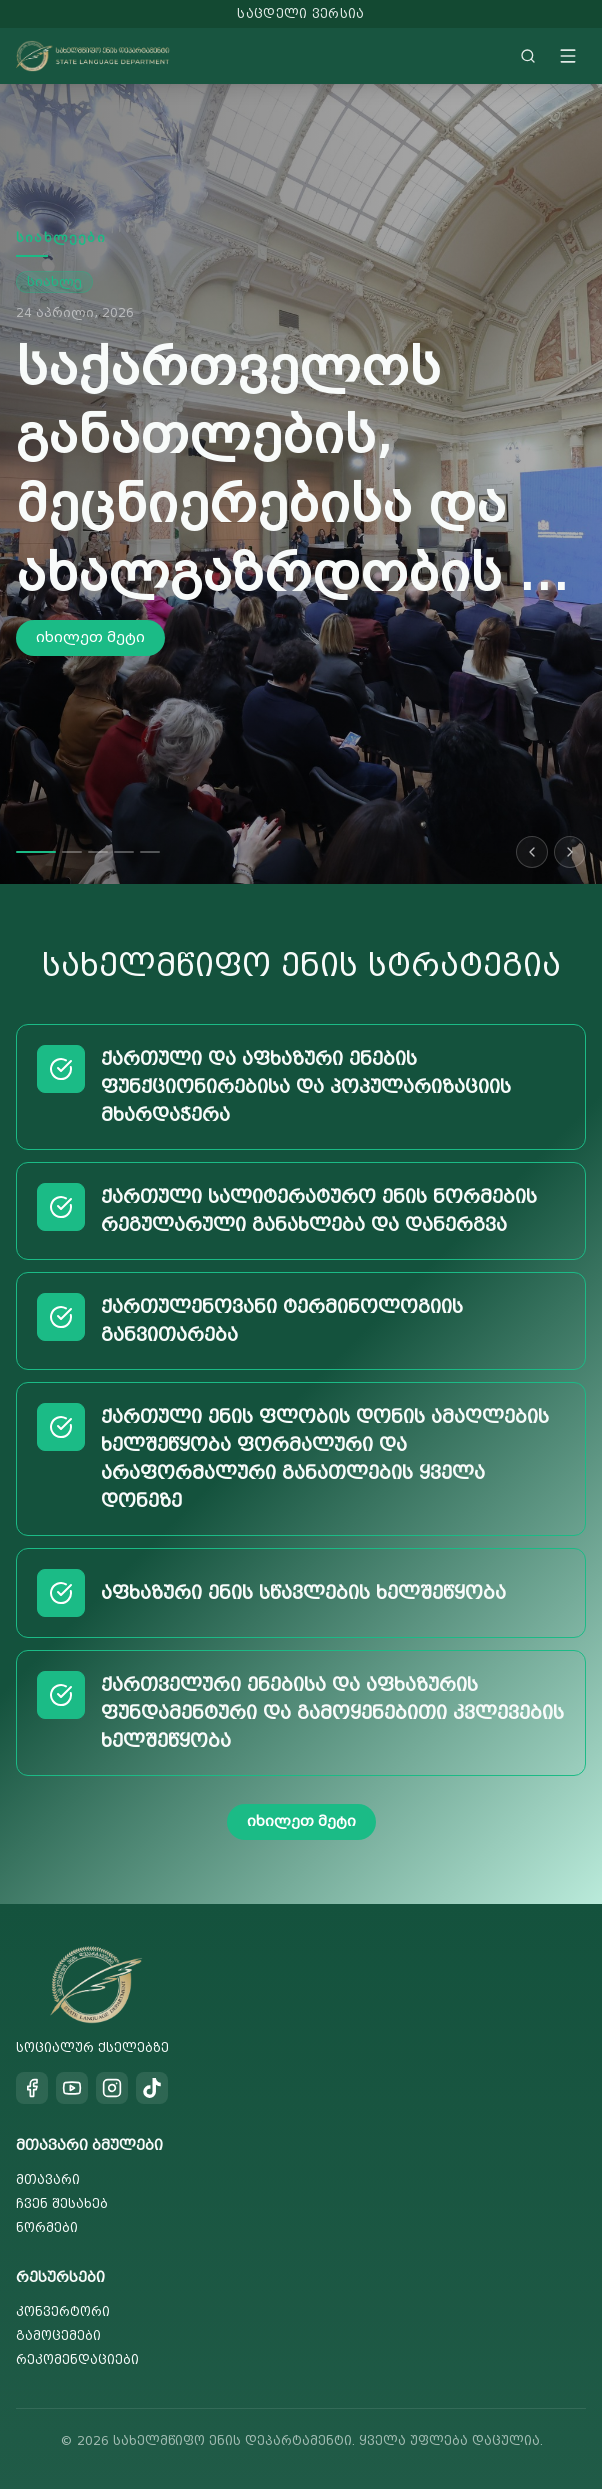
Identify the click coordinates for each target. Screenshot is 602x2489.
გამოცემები (58, 2335)
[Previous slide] (532, 852)
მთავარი (48, 2179)
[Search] (528, 56)
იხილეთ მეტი (90, 637)
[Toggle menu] (568, 56)
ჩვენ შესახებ (62, 2203)
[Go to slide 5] (150, 852)
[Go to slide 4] (124, 852)
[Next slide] (570, 852)
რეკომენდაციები (77, 2359)
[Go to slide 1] (36, 852)
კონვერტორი (63, 2311)
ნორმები (47, 2227)
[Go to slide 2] (72, 852)
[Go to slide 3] (98, 852)
